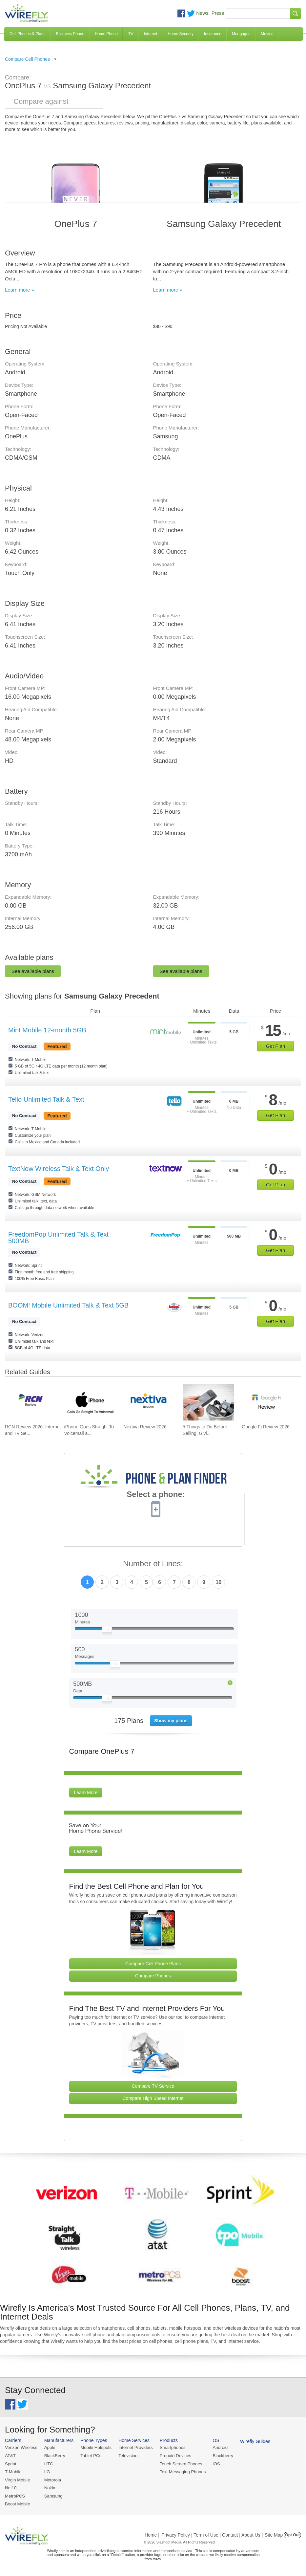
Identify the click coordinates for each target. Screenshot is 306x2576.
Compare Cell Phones (27, 59)
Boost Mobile (17, 2503)
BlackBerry (54, 2455)
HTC (48, 2463)
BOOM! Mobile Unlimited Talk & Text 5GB (68, 1305)
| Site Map (272, 2534)
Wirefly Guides (252, 2441)
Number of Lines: (153, 1564)
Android (217, 2447)
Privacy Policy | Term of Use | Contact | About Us (210, 2534)
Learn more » (19, 290)
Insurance (212, 34)
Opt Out (292, 2534)
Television (126, 2455)
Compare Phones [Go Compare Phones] (153, 1975)
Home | (152, 2534)
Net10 (10, 2487)
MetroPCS (15, 2495)
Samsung (53, 2495)
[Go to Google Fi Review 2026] (267, 1402)
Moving (267, 34)
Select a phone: (156, 1495)
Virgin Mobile (17, 2479)
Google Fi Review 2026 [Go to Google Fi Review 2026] (266, 1426)
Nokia (49, 2487)
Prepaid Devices (173, 2455)
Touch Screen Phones (178, 2463)
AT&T (10, 2455)
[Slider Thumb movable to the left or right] (107, 1631)
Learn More (86, 1792)
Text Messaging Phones (180, 2471)
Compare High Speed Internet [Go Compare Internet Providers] (152, 2098)
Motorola (52, 2479)
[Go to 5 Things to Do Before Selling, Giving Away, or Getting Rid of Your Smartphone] (208, 1402)
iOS (213, 2463)
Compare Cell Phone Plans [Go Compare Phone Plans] (153, 1963)
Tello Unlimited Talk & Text (46, 1099)
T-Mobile (13, 2471)
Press (218, 13)
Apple (49, 2447)
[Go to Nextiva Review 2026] (149, 1402)
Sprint (10, 2463)
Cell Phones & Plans (27, 34)
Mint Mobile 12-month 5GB (47, 1030)
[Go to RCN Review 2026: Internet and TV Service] (30, 1402)
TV (130, 34)
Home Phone (106, 34)
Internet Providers (134, 2447)
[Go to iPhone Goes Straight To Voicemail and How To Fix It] (90, 1402)
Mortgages (241, 34)
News (202, 13)
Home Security (181, 34)
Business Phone (70, 34)
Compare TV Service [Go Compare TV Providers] (153, 2086)
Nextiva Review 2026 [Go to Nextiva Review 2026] (145, 1426)
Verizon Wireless (21, 2447)
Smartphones (170, 2447)
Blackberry (220, 2455)
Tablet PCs (90, 2455)
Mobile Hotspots (95, 2447)
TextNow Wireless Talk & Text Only (58, 1168)
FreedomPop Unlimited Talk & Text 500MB (58, 1237)
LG (46, 2471)
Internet (150, 34)
